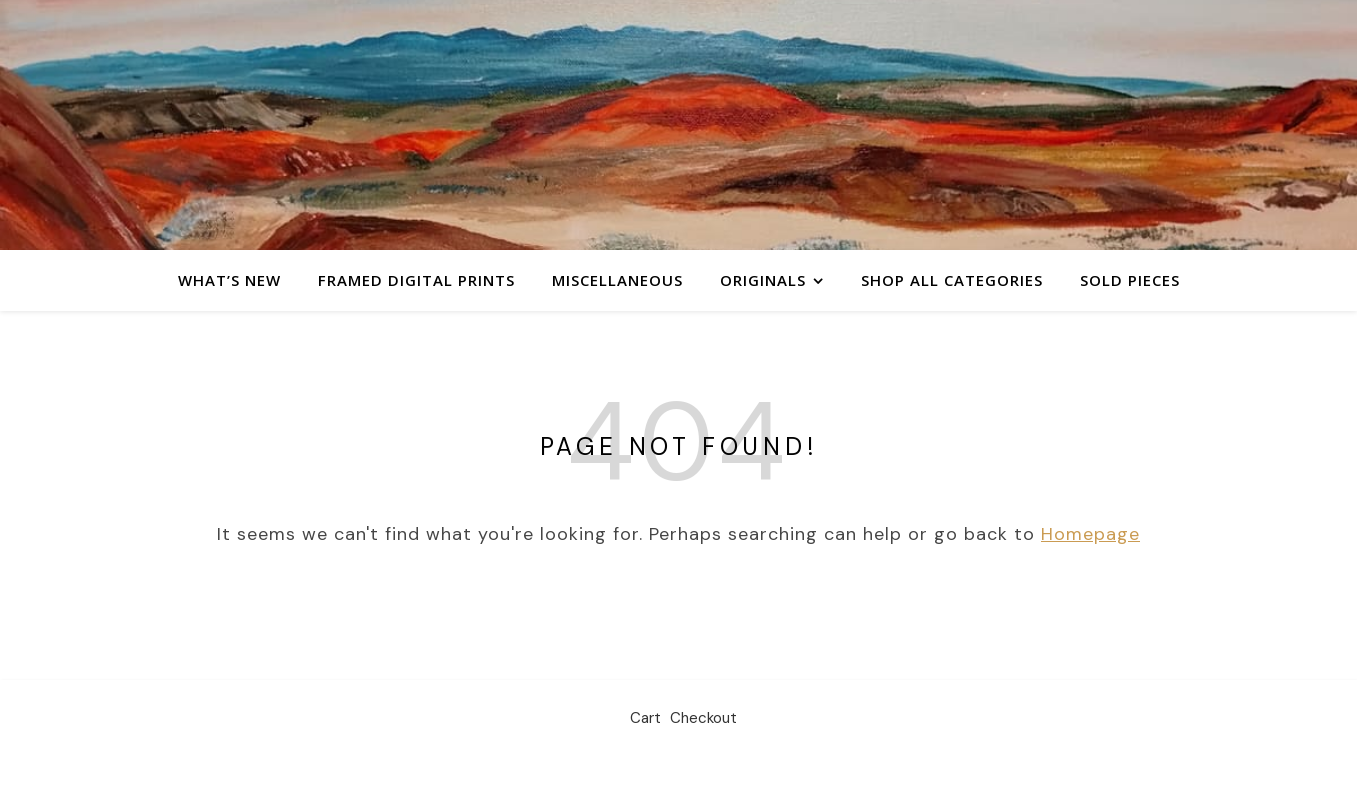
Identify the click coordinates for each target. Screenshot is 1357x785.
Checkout (703, 718)
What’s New (229, 280)
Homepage (1090, 534)
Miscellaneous (617, 280)
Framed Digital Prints (416, 280)
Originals (763, 280)
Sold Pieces (1130, 280)
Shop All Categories (952, 280)
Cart (645, 718)
